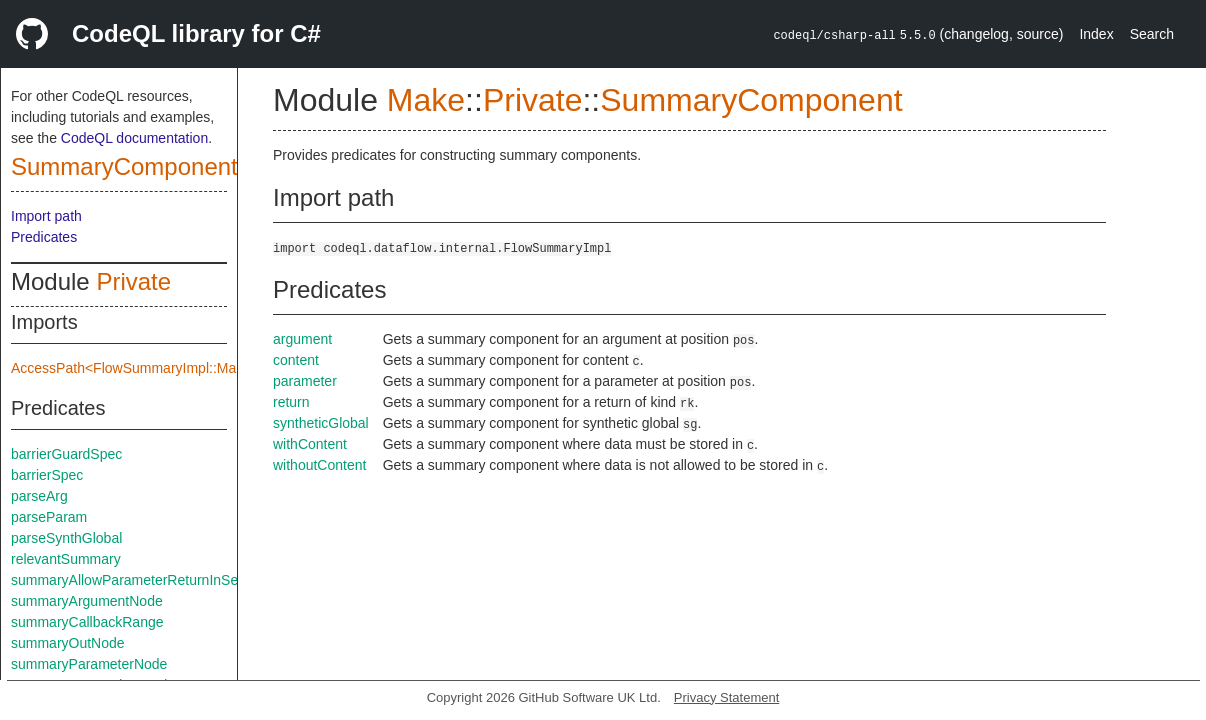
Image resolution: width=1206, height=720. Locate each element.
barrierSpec (47, 475)
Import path (46, 216)
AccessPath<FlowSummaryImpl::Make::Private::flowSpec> (193, 368)
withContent (310, 444)
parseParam (49, 517)
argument (302, 339)
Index (1096, 34)
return (291, 402)
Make (426, 100)
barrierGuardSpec (66, 454)
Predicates (44, 237)
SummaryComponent (124, 166)
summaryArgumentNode (87, 601)
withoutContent (319, 465)
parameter (305, 381)
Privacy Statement (727, 697)
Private (133, 281)
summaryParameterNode (89, 664)
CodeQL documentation (134, 138)
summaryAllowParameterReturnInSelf (128, 580)
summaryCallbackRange (87, 622)
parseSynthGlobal (66, 538)
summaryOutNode (68, 643)
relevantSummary (66, 559)
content (296, 360)
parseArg (39, 496)
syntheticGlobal (321, 423)
